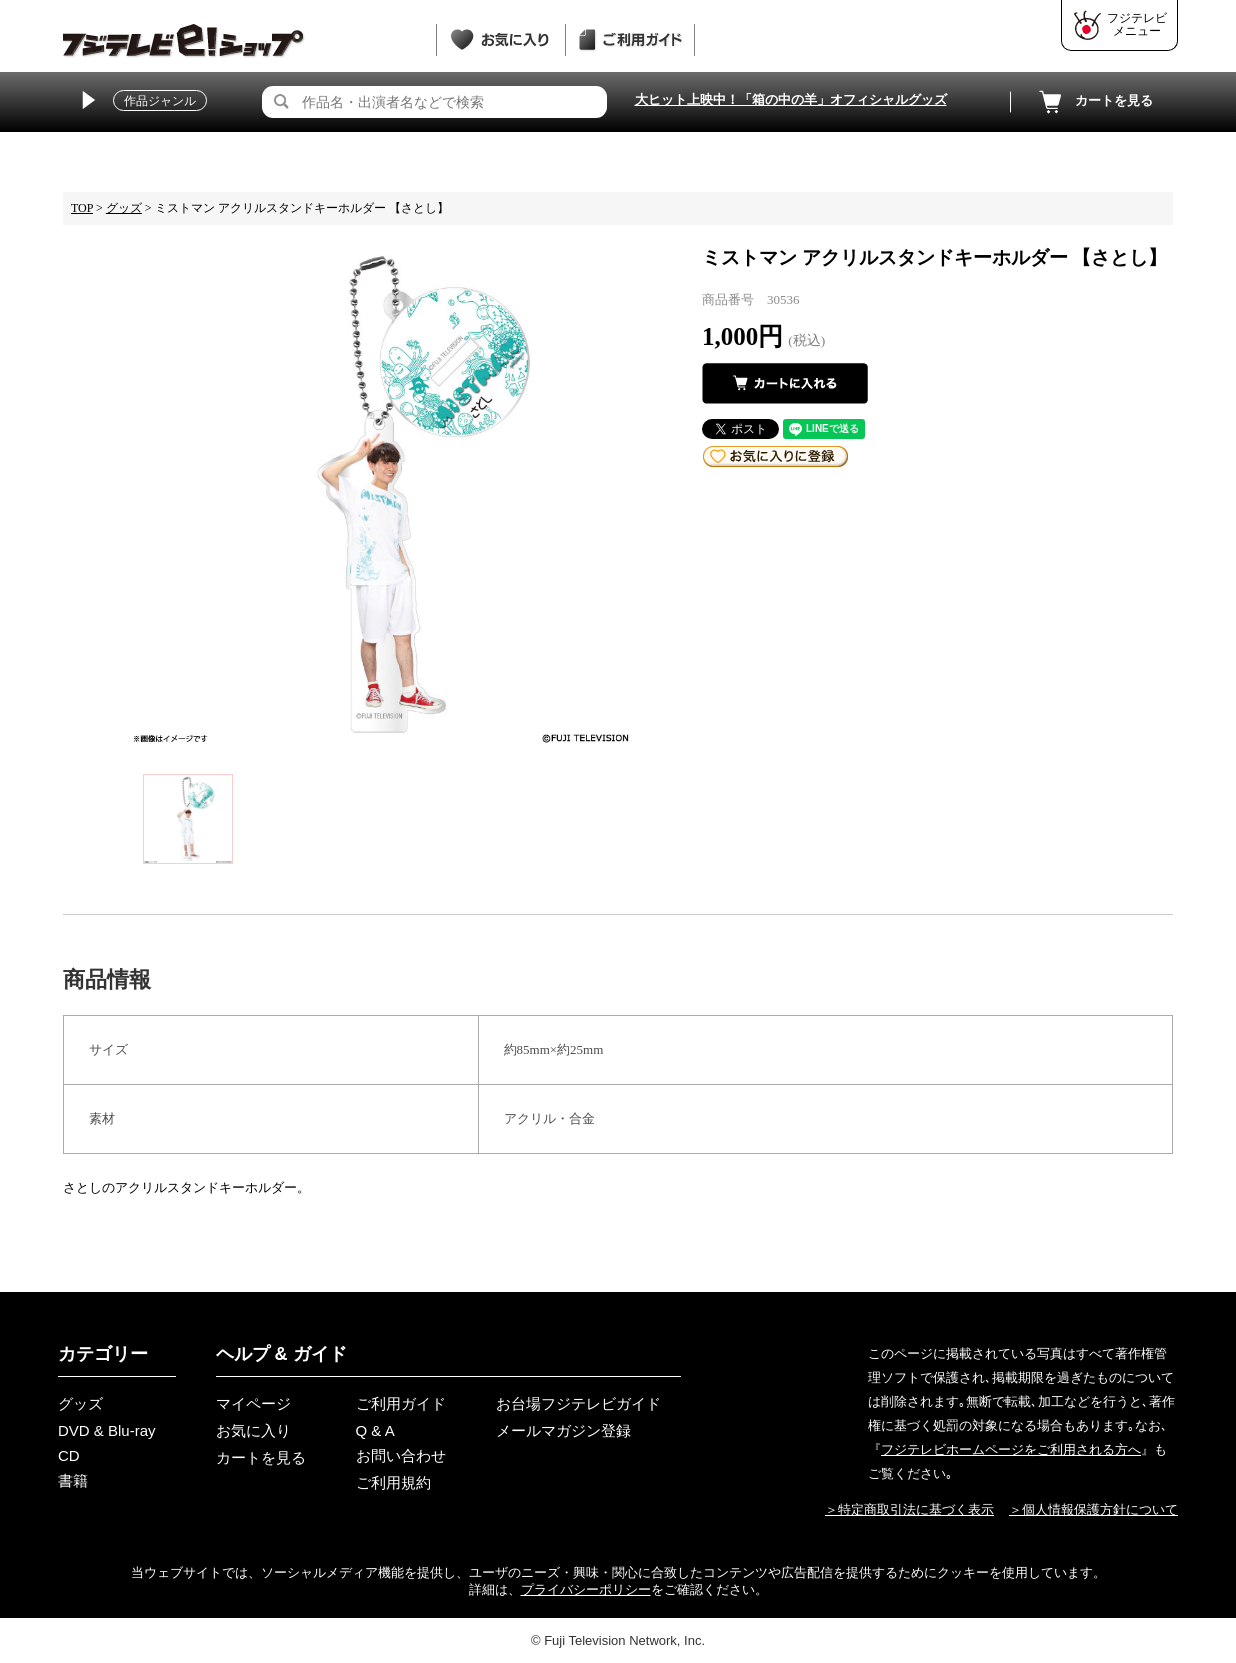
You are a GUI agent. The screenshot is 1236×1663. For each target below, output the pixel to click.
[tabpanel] (382, 494)
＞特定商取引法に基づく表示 (909, 1509)
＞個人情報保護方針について (1093, 1509)
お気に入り (253, 1430)
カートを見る (1094, 102)
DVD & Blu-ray (107, 1430)
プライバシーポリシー (586, 1589)
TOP (82, 208)
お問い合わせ (401, 1455)
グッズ (124, 208)
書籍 (73, 1480)
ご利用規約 (393, 1482)
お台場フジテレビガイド (578, 1403)
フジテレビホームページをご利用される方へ (1011, 1449)
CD (69, 1455)
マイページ (253, 1403)
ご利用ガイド (401, 1403)
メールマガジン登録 (563, 1430)
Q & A (375, 1430)
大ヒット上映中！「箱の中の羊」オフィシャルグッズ (791, 99)
